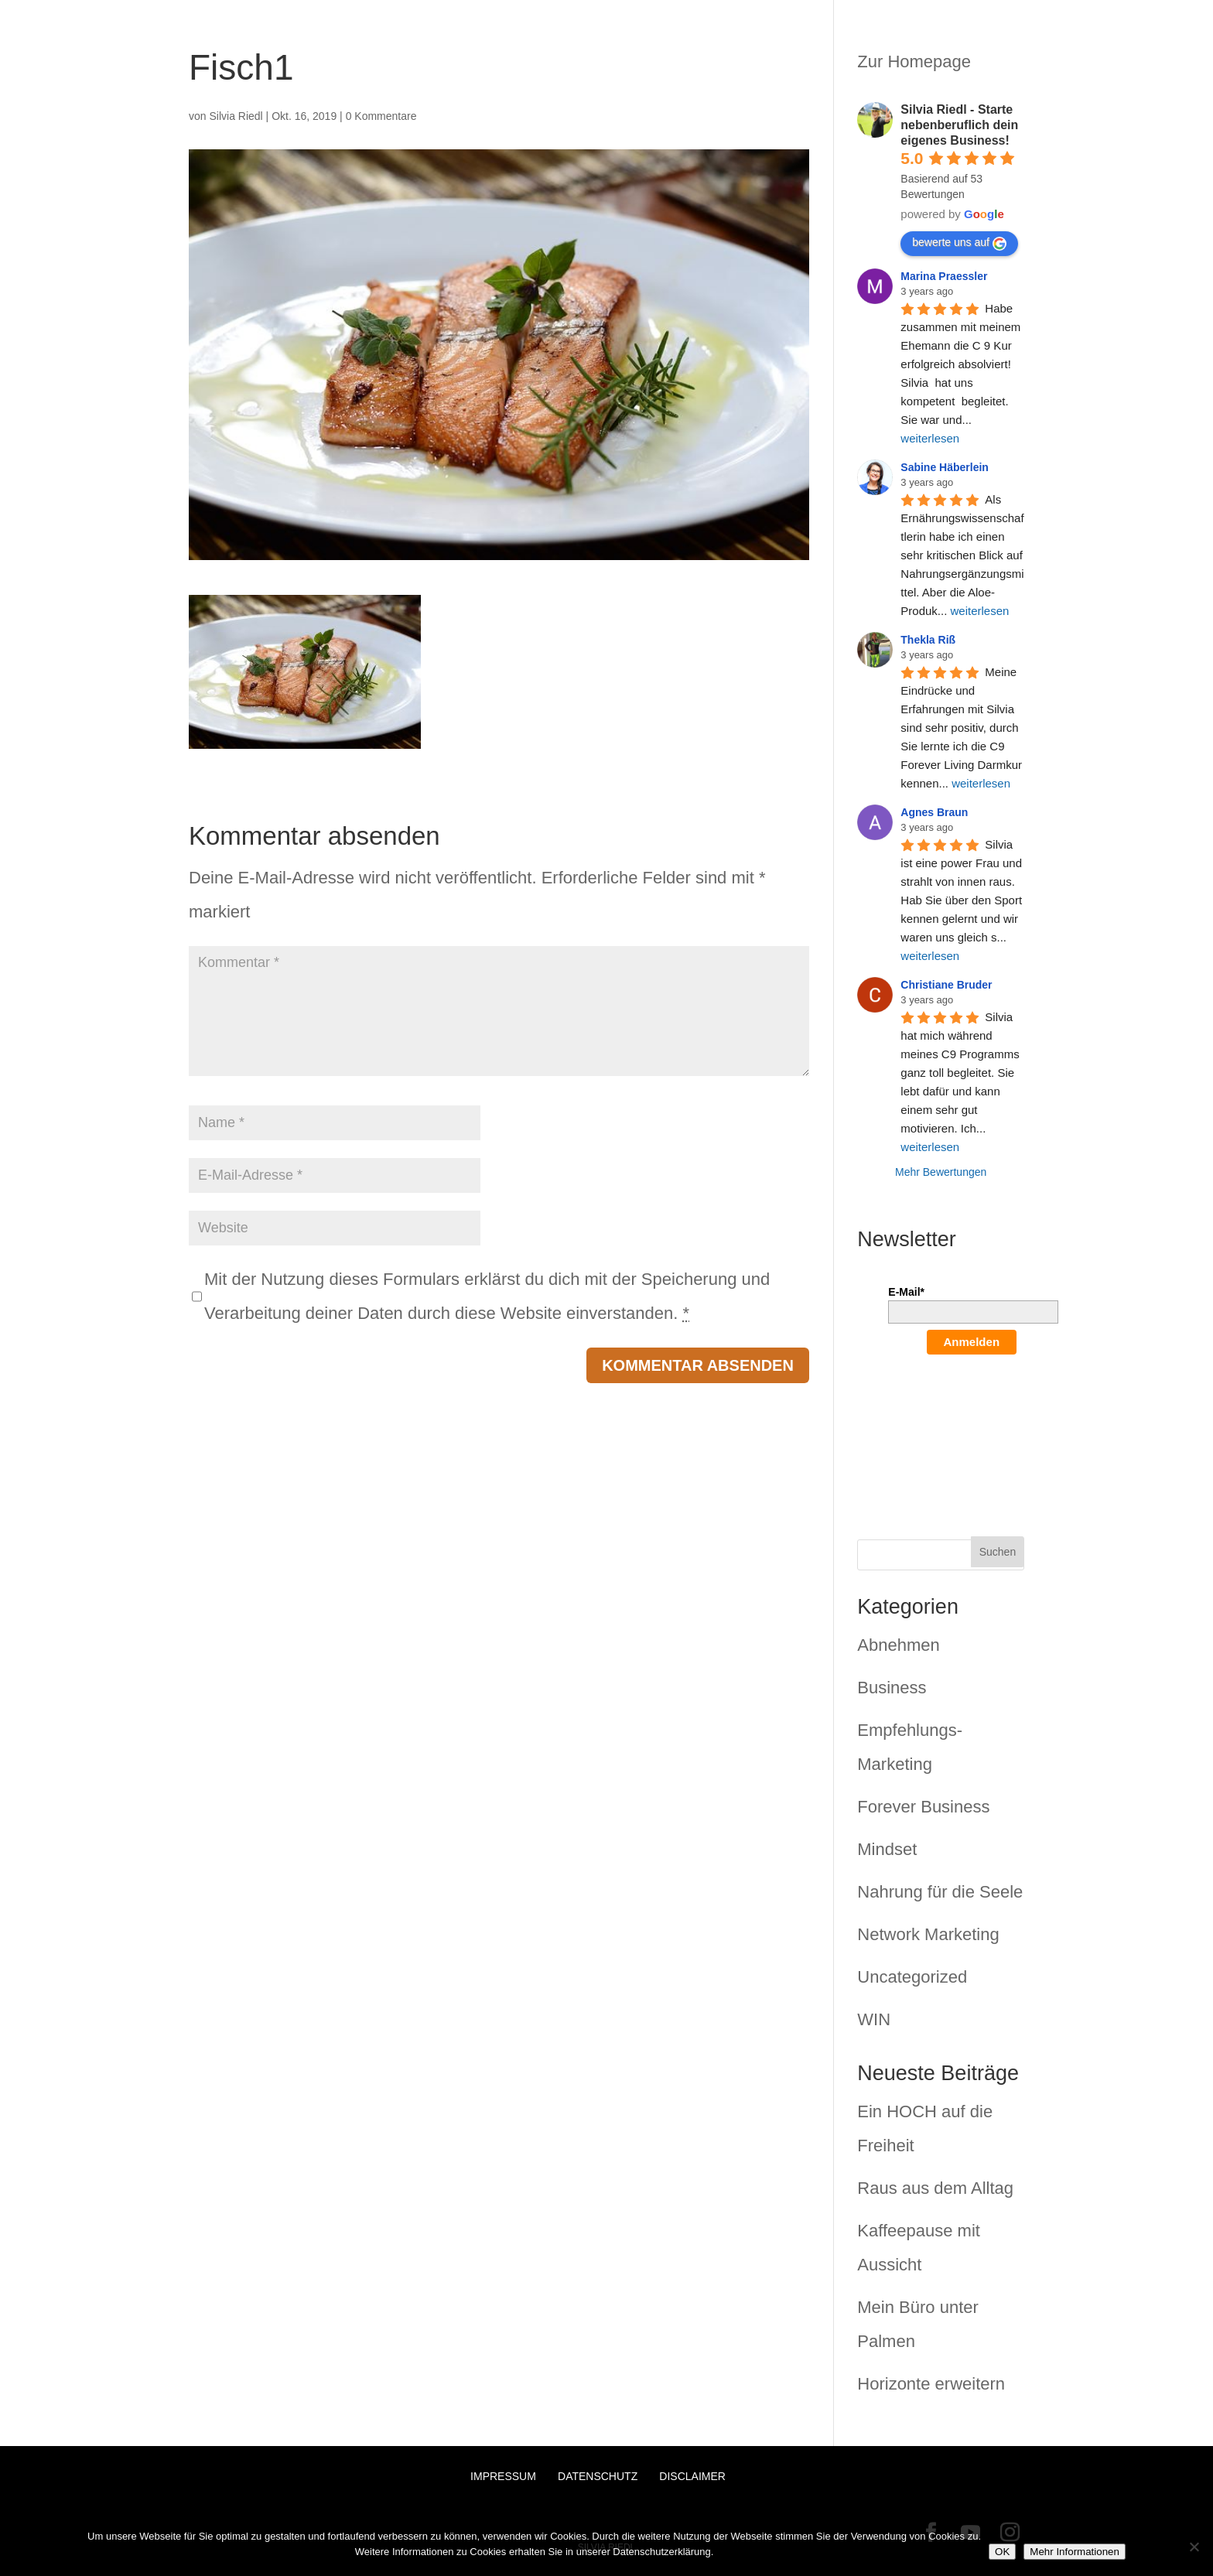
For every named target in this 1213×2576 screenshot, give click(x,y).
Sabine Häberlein (944, 467)
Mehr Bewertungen (940, 1172)
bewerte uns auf (959, 243)
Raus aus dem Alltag (935, 2188)
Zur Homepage (914, 61)
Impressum (503, 2476)
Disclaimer (692, 2476)
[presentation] (951, 1426)
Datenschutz (597, 2476)
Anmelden (972, 1341)
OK (1002, 2551)
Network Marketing (928, 1934)
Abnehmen (898, 1645)
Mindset (887, 1849)
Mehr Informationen (1074, 2551)
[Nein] (1193, 2546)
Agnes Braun (934, 812)
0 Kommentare (381, 116)
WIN (873, 2019)
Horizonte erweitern (931, 2383)
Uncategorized (912, 1977)
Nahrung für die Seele (940, 1891)
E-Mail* (906, 1292)
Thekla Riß (927, 640)
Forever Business (923, 1806)
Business (891, 1687)
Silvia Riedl (235, 116)
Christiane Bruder (946, 985)
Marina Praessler (943, 276)
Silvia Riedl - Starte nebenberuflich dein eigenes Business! (959, 125)
